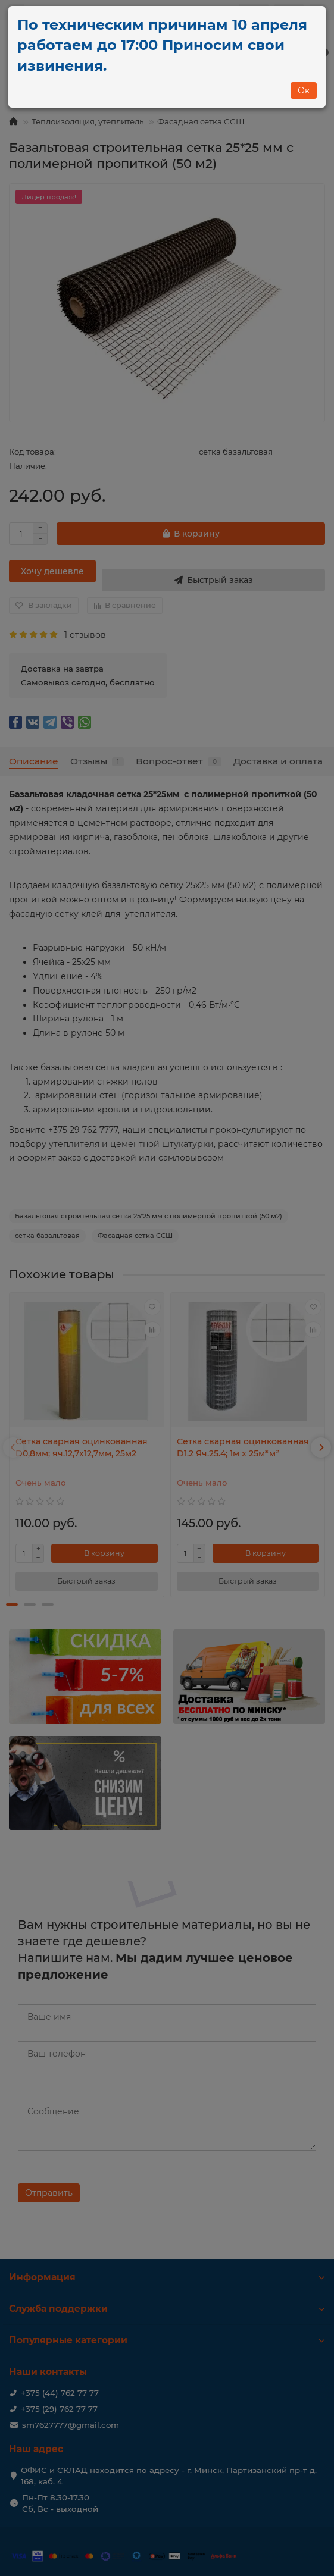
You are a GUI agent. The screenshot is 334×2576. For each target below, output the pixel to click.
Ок (304, 90)
